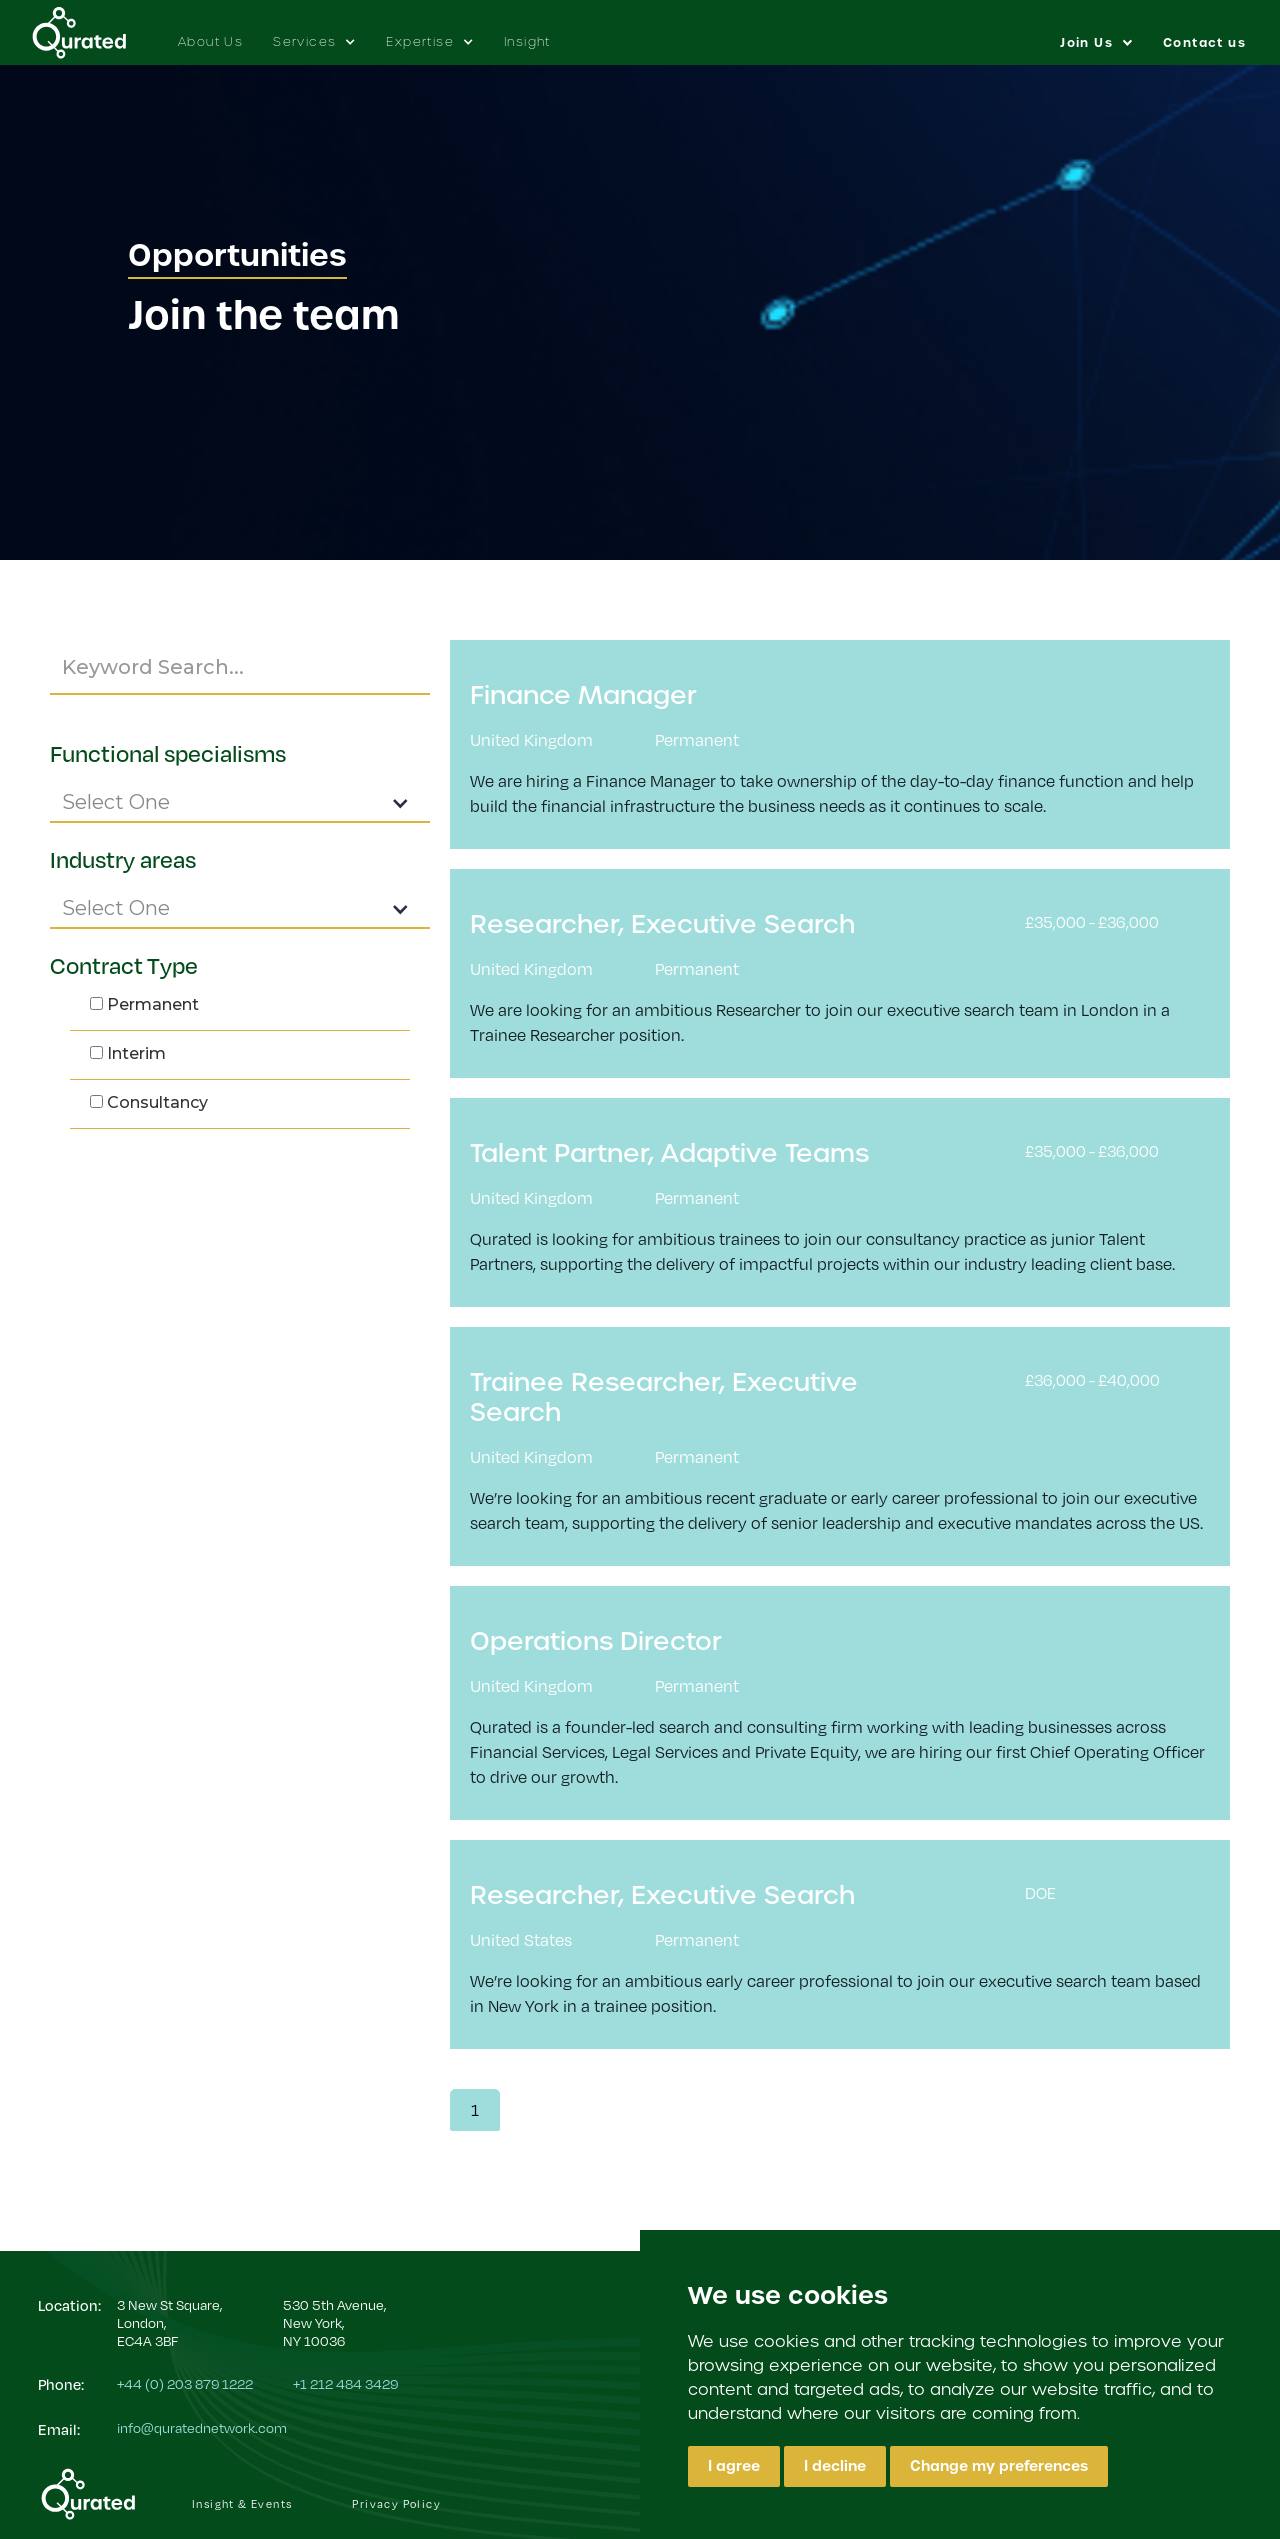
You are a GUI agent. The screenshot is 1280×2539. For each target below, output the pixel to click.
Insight (527, 41)
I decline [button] (835, 2466)
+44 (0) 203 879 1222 (185, 2383)
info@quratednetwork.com (202, 2427)
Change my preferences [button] (999, 2466)
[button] (314, 32)
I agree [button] (734, 2466)
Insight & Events (242, 2504)
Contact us (1204, 43)
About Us (210, 41)
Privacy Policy (396, 2504)
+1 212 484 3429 (345, 2383)
